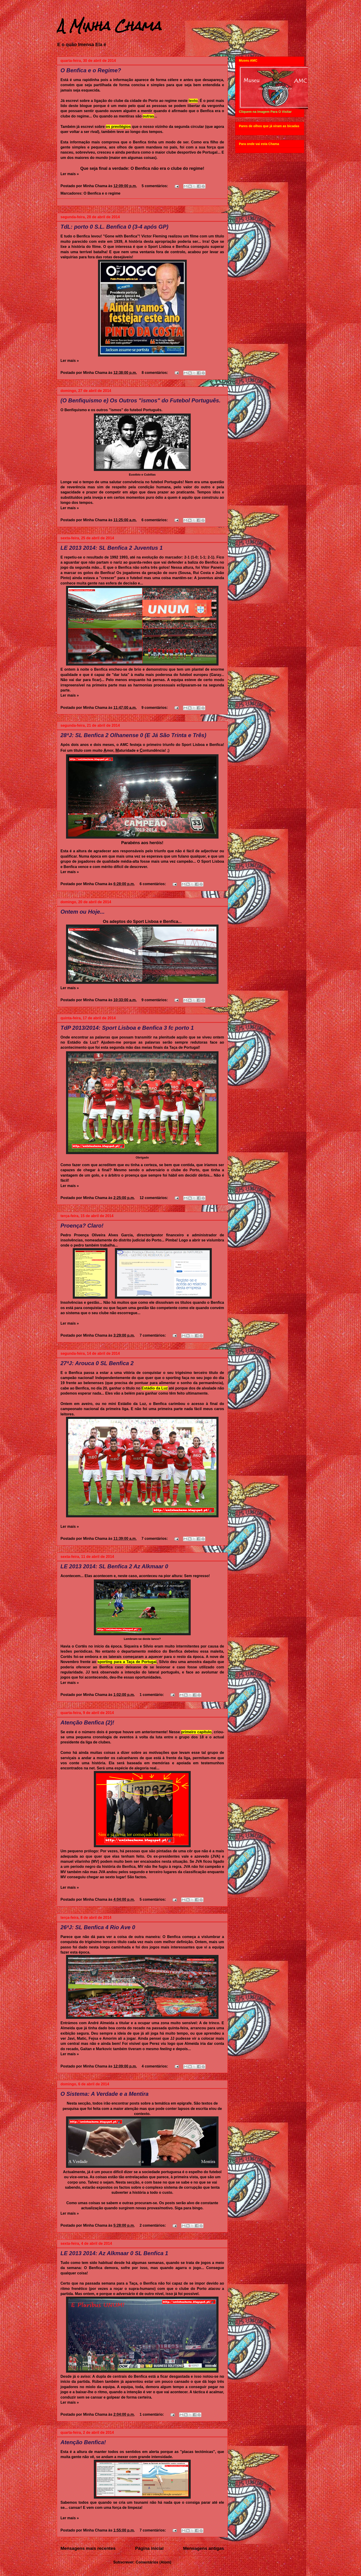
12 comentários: (154, 1198)
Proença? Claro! (81, 1225)
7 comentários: (153, 1335)
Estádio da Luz (155, 1388)
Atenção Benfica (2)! (87, 1722)
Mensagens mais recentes (88, 2548)
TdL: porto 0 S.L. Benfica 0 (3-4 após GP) (114, 227)
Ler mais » (69, 174)
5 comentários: (155, 186)
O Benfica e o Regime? (90, 70)
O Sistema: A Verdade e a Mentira (104, 2094)
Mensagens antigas (203, 2548)
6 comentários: (155, 520)
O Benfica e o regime (102, 193)
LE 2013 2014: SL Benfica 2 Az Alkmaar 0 (114, 1566)
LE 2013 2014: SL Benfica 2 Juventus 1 (111, 548)
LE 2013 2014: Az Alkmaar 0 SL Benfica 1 (114, 2253)
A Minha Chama (109, 25)
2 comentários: (153, 2225)
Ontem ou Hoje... (82, 912)
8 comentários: (155, 373)
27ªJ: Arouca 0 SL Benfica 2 (97, 1363)
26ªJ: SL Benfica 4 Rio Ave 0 (97, 1927)
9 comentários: (155, 708)
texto (193, 101)
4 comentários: (155, 2066)
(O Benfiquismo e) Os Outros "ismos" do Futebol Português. (140, 400)
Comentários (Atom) (153, 2562)
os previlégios (118, 127)
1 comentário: (152, 1695)
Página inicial (149, 2548)
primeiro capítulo (196, 1732)
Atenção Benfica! (83, 2442)
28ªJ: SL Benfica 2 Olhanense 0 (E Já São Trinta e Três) (133, 735)
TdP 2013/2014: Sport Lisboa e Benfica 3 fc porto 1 (127, 1028)
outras (148, 116)
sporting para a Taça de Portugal (127, 1662)
